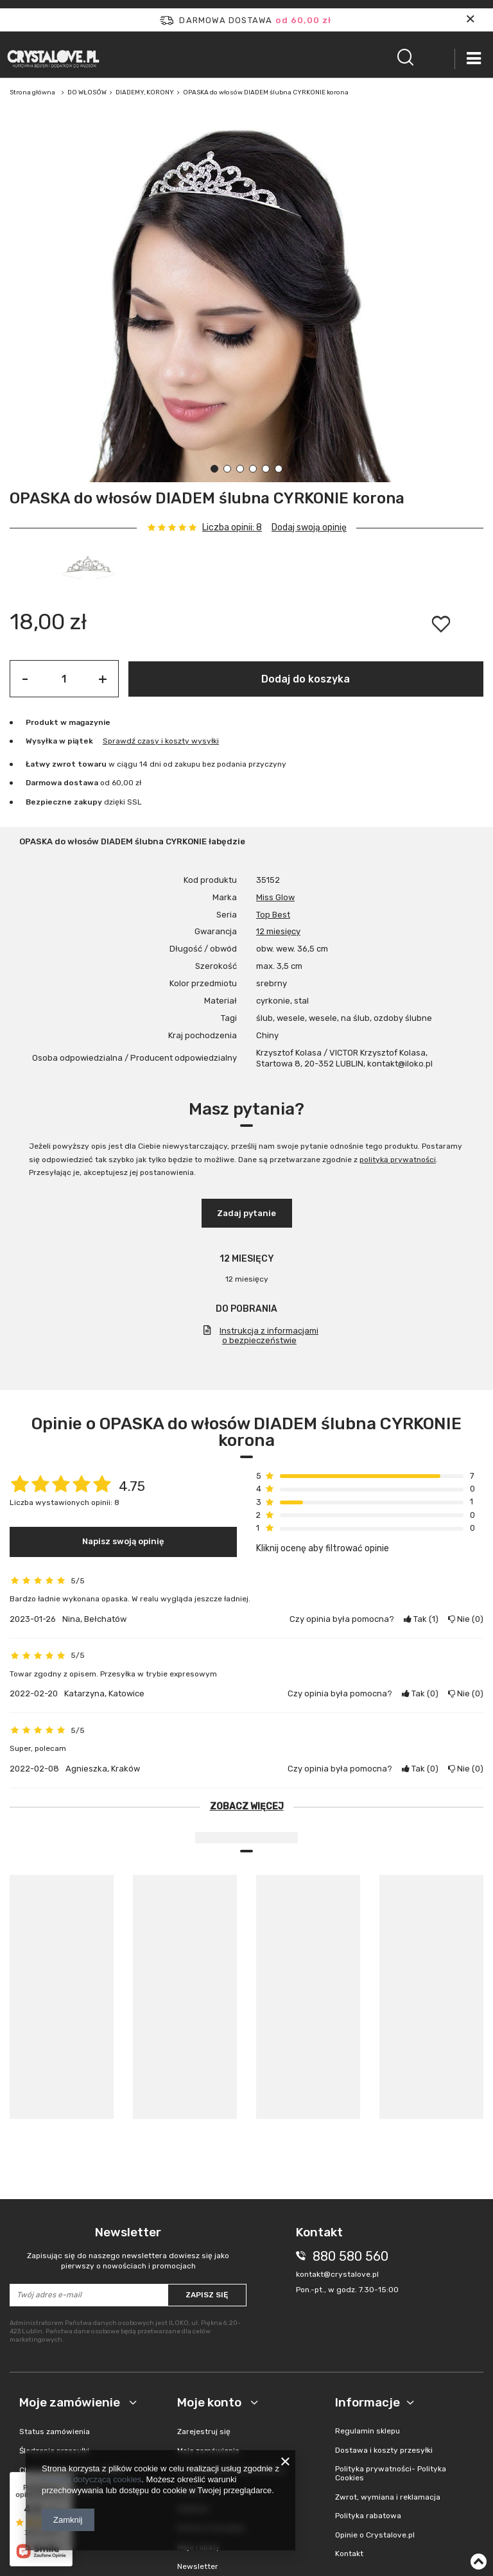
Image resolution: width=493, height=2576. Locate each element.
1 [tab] (214, 469)
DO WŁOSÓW (87, 92)
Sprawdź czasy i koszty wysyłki (161, 740)
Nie (465, 1619)
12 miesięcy (278, 931)
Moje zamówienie (71, 2402)
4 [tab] (253, 469)
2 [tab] (227, 469)
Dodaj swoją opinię (309, 527)
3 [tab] (240, 469)
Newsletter (128, 2248)
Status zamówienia (54, 2431)
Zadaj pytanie (246, 1213)
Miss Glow (275, 897)
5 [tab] (266, 469)
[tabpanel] (246, 302)
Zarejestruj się (203, 2431)
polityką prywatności (397, 1159)
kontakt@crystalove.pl (337, 2274)
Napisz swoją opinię (123, 1541)
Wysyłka (41, 740)
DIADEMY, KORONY (145, 92)
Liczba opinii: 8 (232, 527)
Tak (421, 1619)
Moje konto (210, 2402)
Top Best (273, 914)
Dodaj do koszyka (305, 679)
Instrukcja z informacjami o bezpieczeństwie (269, 1335)
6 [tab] (278, 469)
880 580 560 (350, 2256)
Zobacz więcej (247, 1806)
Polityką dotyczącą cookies (91, 2479)
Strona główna (32, 92)
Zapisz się (207, 2294)
